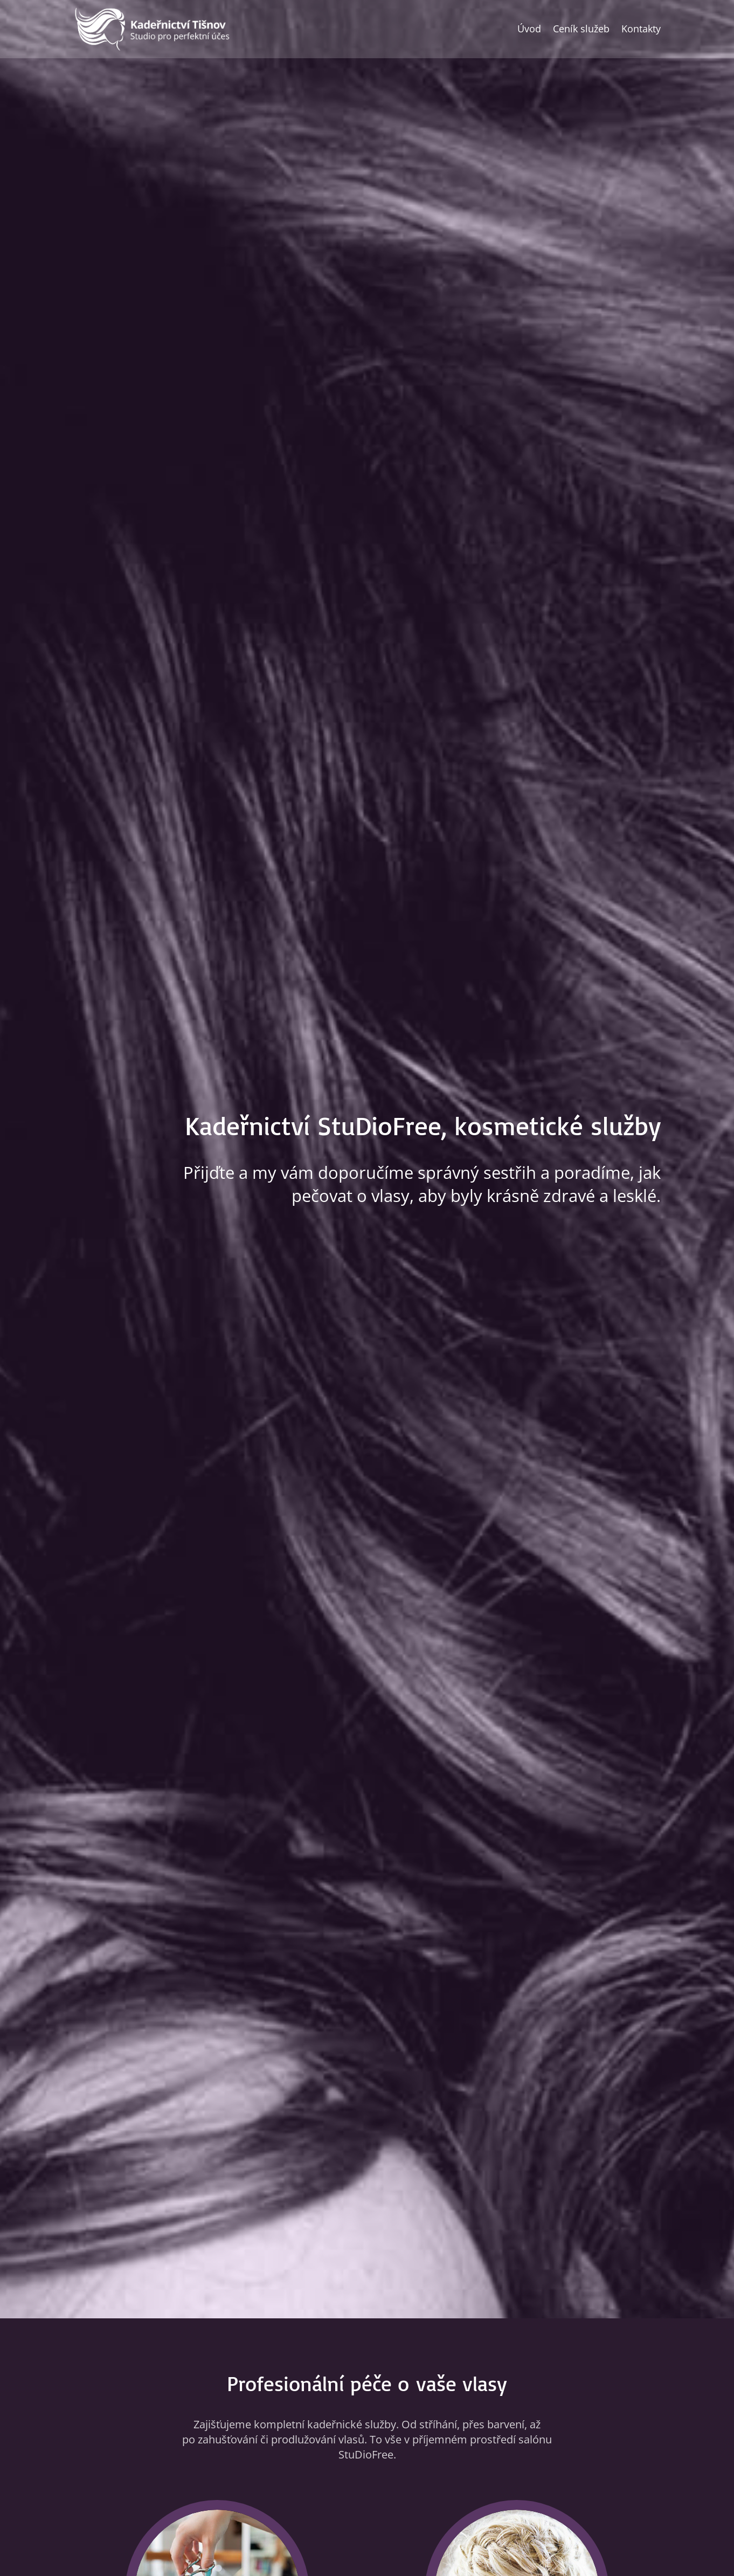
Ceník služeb (581, 28)
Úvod (529, 28)
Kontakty (641, 28)
